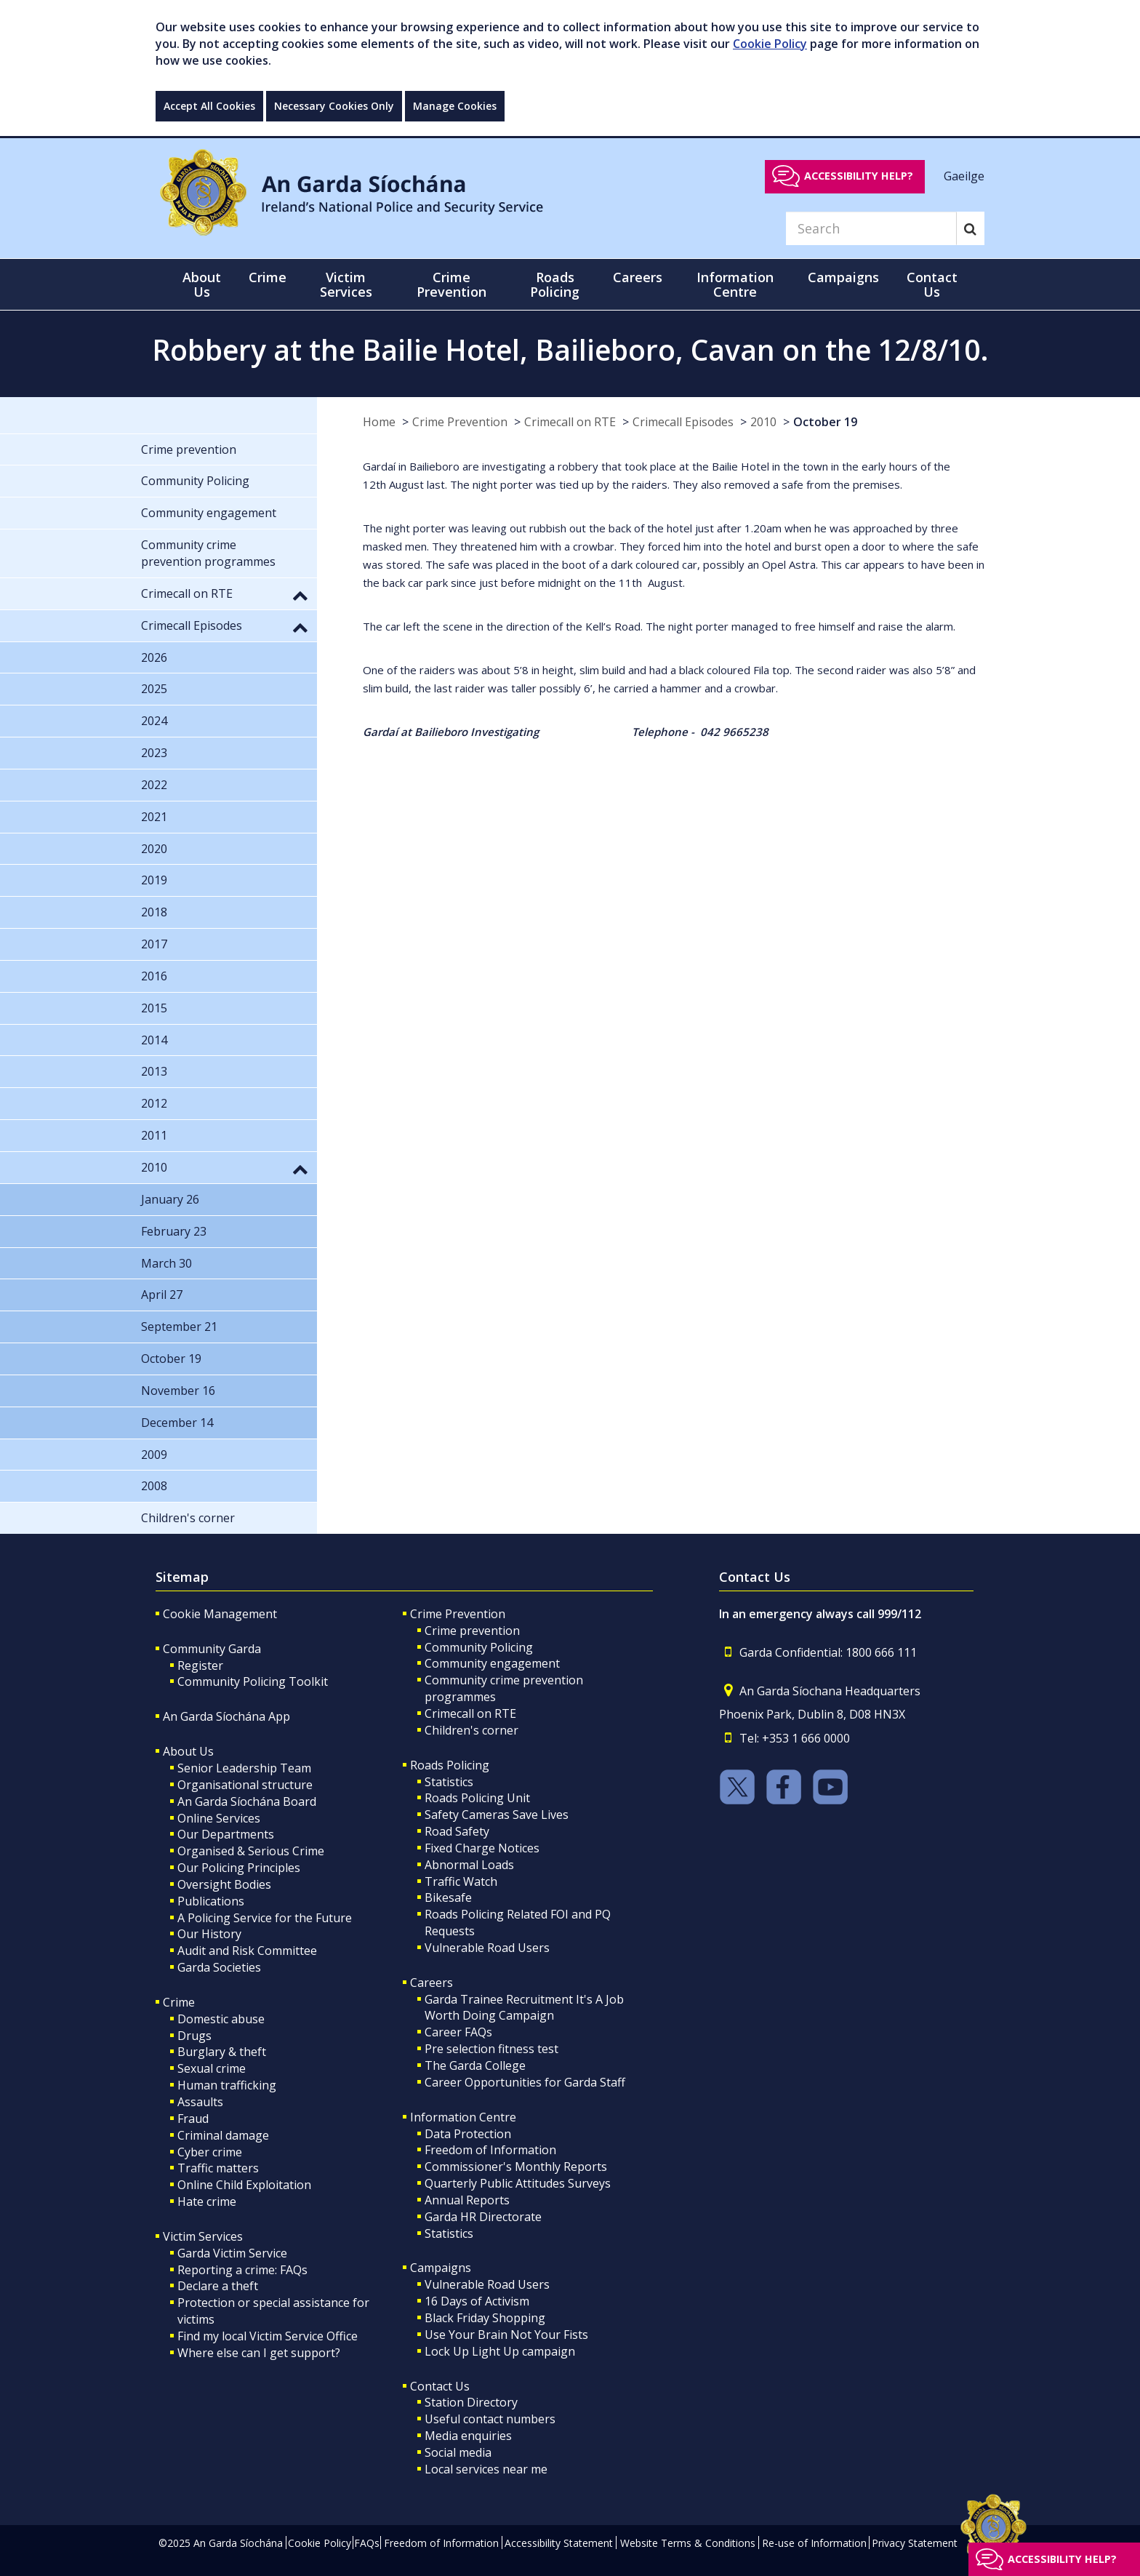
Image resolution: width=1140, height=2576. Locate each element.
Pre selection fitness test (491, 2049)
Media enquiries (468, 2436)
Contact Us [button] (932, 284)
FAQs (367, 2543)
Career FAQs (458, 2032)
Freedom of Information (490, 2150)
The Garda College (475, 2065)
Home (379, 422)
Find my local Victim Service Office (267, 2336)
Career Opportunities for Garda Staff (525, 2082)
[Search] (871, 228)
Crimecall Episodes (683, 422)
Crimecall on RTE (570, 422)
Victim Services (203, 2236)
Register (200, 1665)
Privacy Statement (915, 2543)
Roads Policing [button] (554, 284)
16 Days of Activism (477, 2301)
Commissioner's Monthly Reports (516, 2167)
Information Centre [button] (735, 284)
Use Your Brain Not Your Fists (506, 2335)
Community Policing (479, 1647)
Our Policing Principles (238, 1868)
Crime (179, 2002)
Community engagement (492, 1663)
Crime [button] (267, 277)
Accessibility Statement (559, 2543)
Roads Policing (449, 1765)
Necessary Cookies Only (334, 106)
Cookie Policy (770, 44)
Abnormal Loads (469, 1865)
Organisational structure (245, 1785)
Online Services (218, 1818)
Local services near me (486, 2469)
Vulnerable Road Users (487, 1948)
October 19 (825, 422)
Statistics (449, 1782)
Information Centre (463, 2117)
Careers (431, 1983)
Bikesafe (448, 1897)
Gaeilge (964, 175)
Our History (209, 1934)
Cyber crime (209, 2152)
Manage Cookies (455, 106)
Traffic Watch (461, 1881)
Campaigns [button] (843, 277)
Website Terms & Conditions (687, 2543)
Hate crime (206, 2201)
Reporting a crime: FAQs (242, 2270)
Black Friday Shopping (485, 2318)
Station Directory (471, 2402)
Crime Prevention (459, 422)
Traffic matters (218, 2168)
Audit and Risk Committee (247, 1951)
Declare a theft (217, 2286)
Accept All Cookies (209, 106)
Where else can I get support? (258, 2353)
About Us (188, 1751)
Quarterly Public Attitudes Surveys (518, 2183)
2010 (763, 422)
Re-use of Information (814, 2543)
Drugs (194, 2036)
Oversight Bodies (224, 1884)
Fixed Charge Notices (482, 1848)
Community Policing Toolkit (252, 1681)
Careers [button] (637, 277)
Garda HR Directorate (483, 2217)
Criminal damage (223, 2135)
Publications (210, 1901)
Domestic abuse (221, 2019)
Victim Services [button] (346, 284)
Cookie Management (220, 1614)
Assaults (200, 2102)
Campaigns (440, 2268)
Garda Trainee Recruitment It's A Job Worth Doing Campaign (524, 2007)
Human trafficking (226, 2085)
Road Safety (457, 1831)
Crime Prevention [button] (451, 284)
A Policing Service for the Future (264, 1918)
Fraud (193, 2119)
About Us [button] (201, 284)
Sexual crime (211, 2068)
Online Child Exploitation (244, 2185)
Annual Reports (467, 2200)
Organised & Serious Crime (250, 1851)
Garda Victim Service (232, 2253)
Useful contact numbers (490, 2419)
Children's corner (471, 1730)
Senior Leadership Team (244, 1768)
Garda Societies (219, 1967)
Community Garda (212, 1649)
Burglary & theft (221, 2052)
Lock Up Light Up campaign (500, 2351)
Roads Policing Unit (477, 1798)
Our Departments (225, 1834)
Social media (458, 2452)
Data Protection (468, 2134)
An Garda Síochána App (226, 1716)
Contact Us (440, 2386)
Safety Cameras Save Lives (497, 1815)
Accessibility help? (858, 176)
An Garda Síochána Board (246, 1801)
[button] (300, 595)
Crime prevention (472, 1631)
